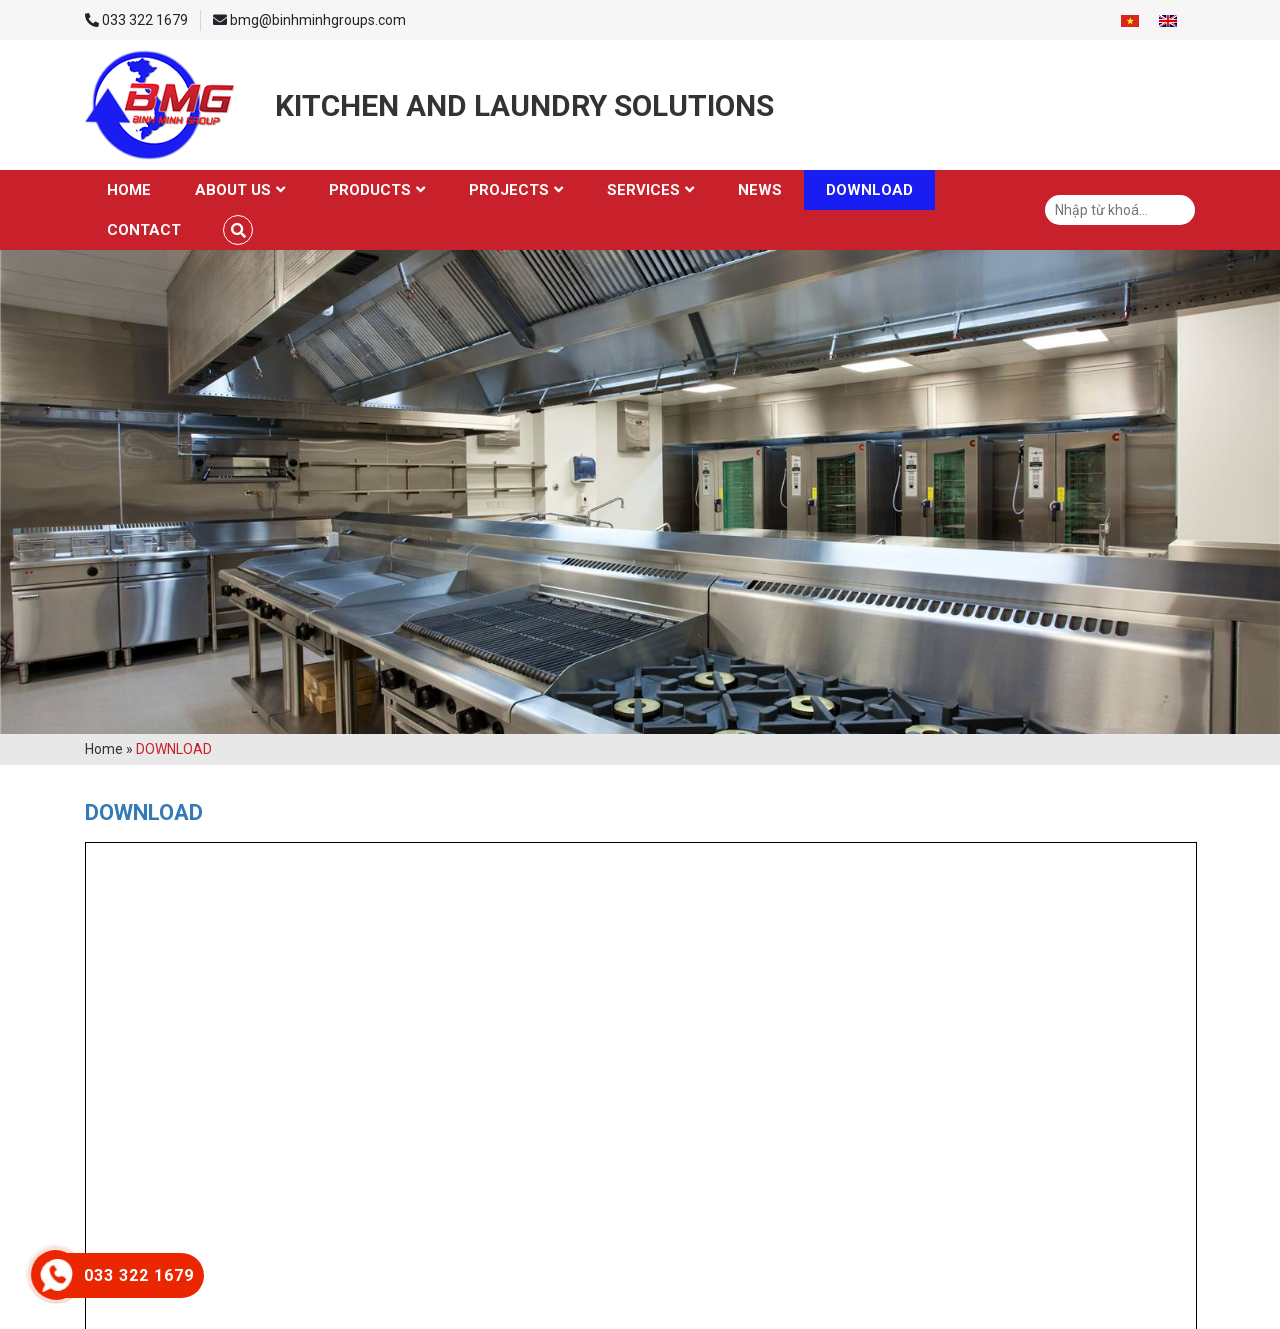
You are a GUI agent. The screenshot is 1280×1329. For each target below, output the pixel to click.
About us (233, 190)
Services (643, 190)
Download (869, 190)
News (760, 190)
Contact (144, 230)
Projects (509, 190)
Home (129, 190)
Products (370, 190)
